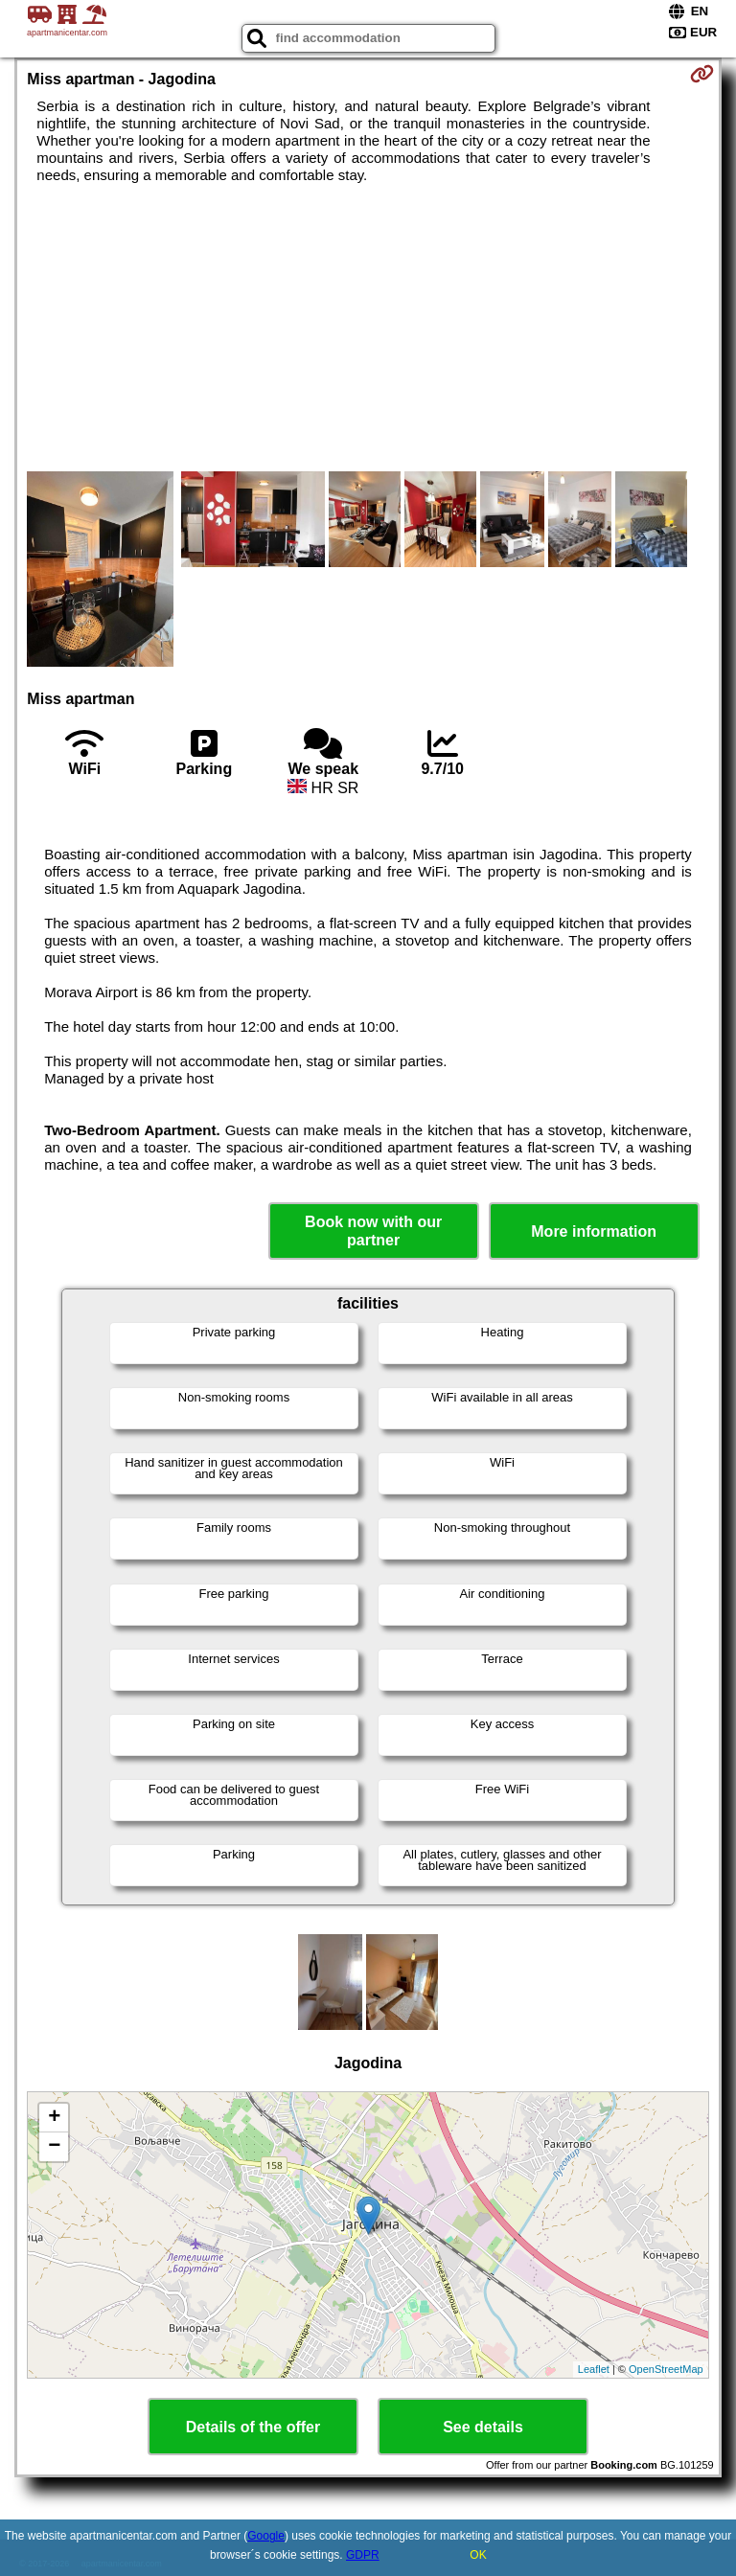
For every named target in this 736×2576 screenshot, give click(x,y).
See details (483, 2427)
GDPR (363, 2555)
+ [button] (54, 2118)
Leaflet (594, 2369)
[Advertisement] (367, 328)
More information (593, 1231)
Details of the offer (253, 2427)
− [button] (54, 2146)
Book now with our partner (373, 1231)
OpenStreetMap (666, 2369)
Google (266, 2535)
